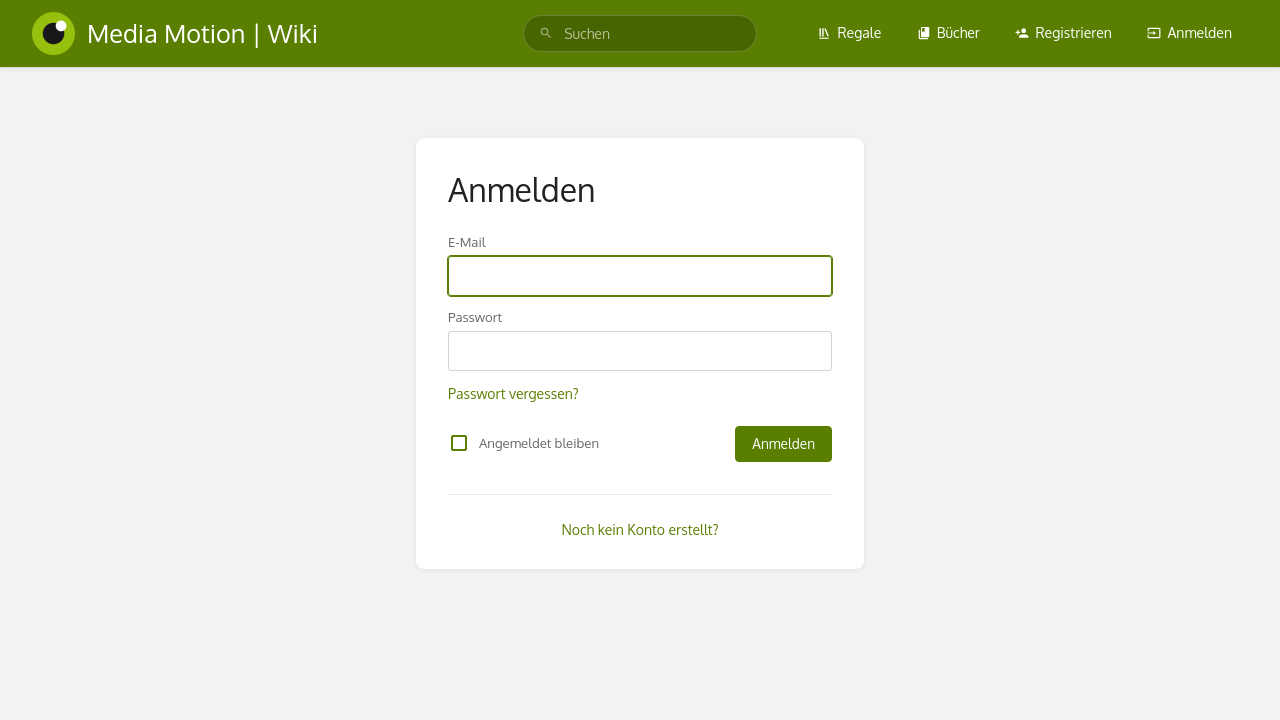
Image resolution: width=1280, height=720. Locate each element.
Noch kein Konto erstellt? (639, 529)
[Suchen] (546, 33)
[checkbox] (459, 443)
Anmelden (1189, 32)
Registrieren (1063, 32)
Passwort (475, 316)
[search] (640, 33)
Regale (849, 32)
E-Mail (466, 241)
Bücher (948, 32)
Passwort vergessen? (513, 393)
